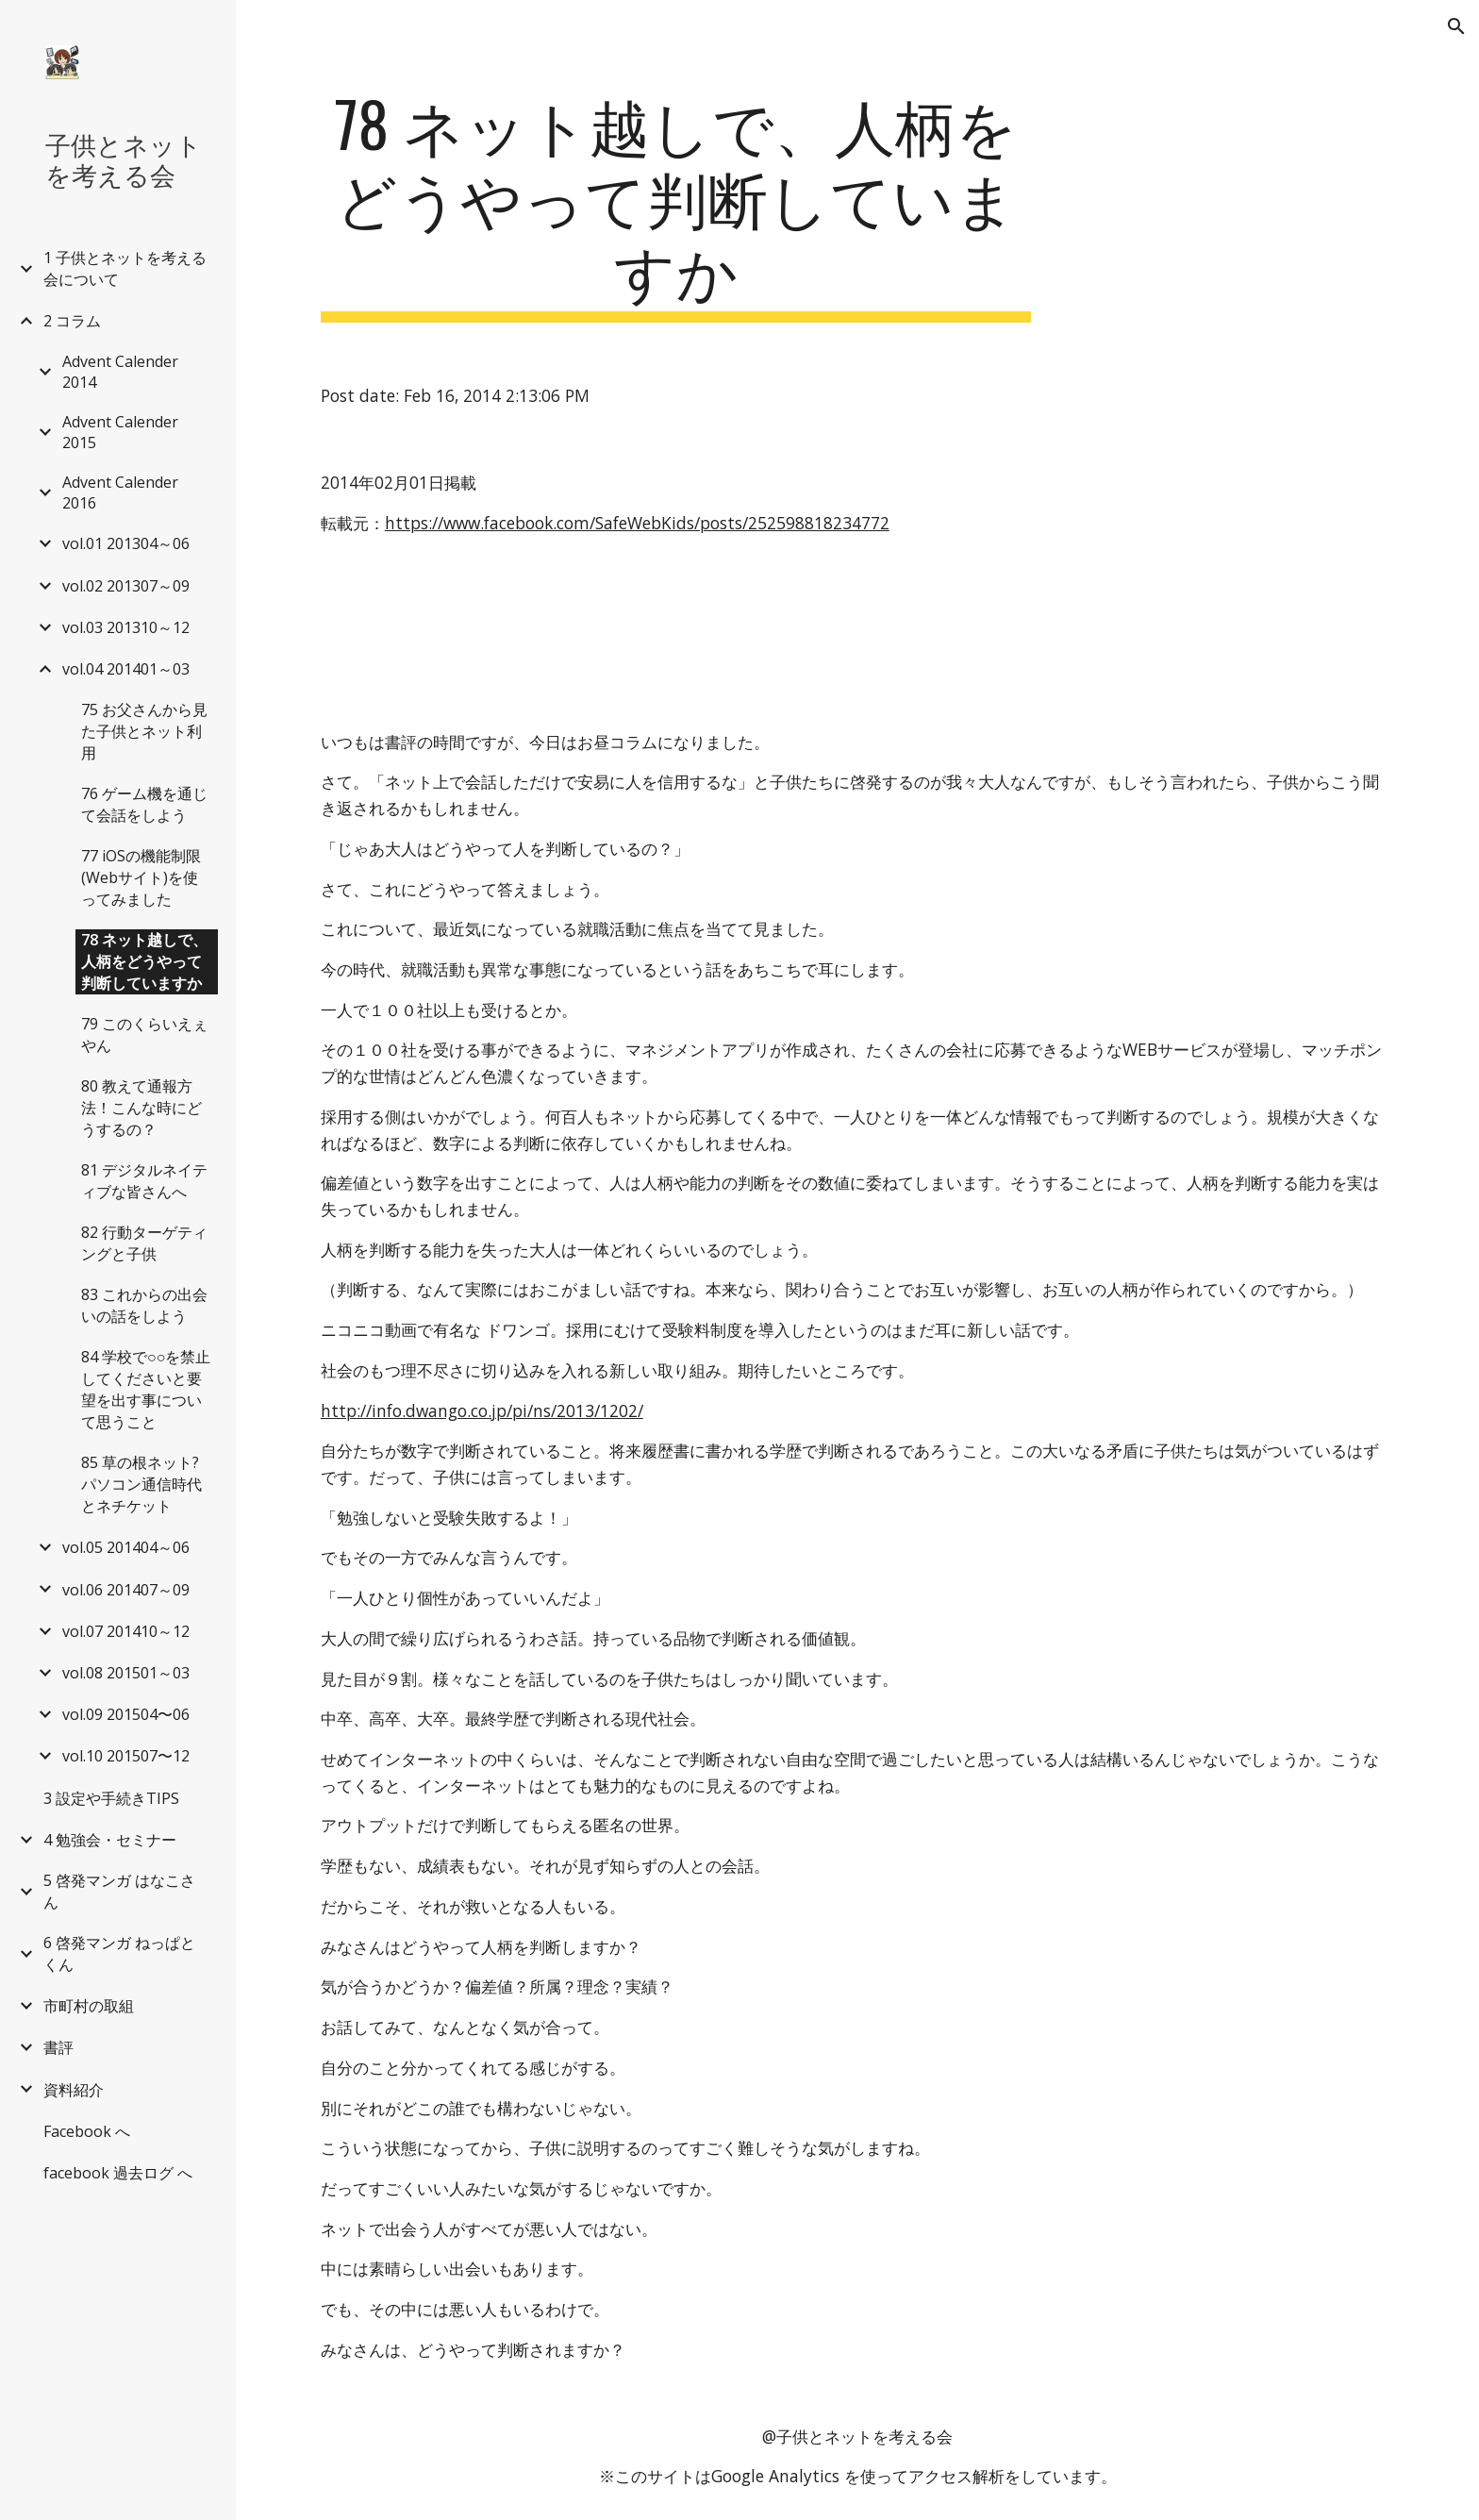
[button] (1456, 26)
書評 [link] (58, 2047)
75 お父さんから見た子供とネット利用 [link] (144, 731)
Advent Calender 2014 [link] (120, 371)
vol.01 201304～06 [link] (126, 543)
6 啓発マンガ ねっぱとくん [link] (119, 1953)
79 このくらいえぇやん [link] (144, 1034)
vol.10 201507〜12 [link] (126, 1755)
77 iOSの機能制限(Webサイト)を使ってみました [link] (141, 877)
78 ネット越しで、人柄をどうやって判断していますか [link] (144, 961)
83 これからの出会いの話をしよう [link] (144, 1305)
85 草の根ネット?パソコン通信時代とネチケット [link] (141, 1484)
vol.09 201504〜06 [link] (126, 1714)
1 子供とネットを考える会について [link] (125, 268)
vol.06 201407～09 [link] (126, 1589)
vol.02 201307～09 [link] (126, 586)
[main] (676, 204)
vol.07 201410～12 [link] (126, 1631)
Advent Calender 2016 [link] (120, 492)
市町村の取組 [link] (88, 2005)
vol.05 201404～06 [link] (126, 1547)
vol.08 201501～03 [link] (126, 1672)
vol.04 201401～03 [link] (126, 669)
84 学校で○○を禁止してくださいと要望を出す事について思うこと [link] (145, 1389)
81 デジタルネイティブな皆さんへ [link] (144, 1181)
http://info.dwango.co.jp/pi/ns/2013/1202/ (482, 1410)
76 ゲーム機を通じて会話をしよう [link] (144, 804)
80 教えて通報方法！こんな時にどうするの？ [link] (141, 1108)
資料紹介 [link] (73, 2089)
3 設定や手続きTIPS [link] (111, 1798)
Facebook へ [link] (86, 2131)
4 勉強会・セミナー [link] (109, 1839)
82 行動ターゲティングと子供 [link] (144, 1243)
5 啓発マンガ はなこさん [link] (119, 1891)
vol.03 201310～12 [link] (126, 627)
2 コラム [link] (72, 320)
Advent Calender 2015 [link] (120, 432)
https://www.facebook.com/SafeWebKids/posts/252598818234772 (637, 522)
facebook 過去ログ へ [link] (117, 2172)
